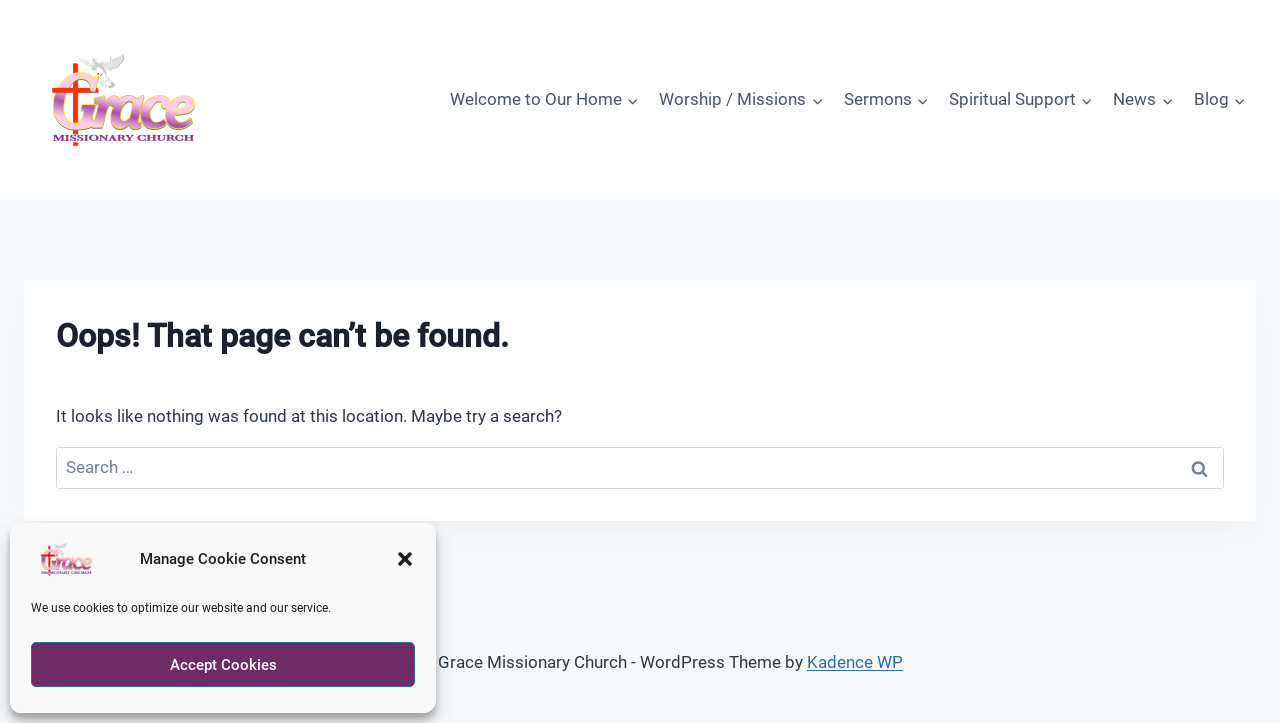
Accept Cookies (223, 665)
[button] (405, 559)
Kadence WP (855, 662)
